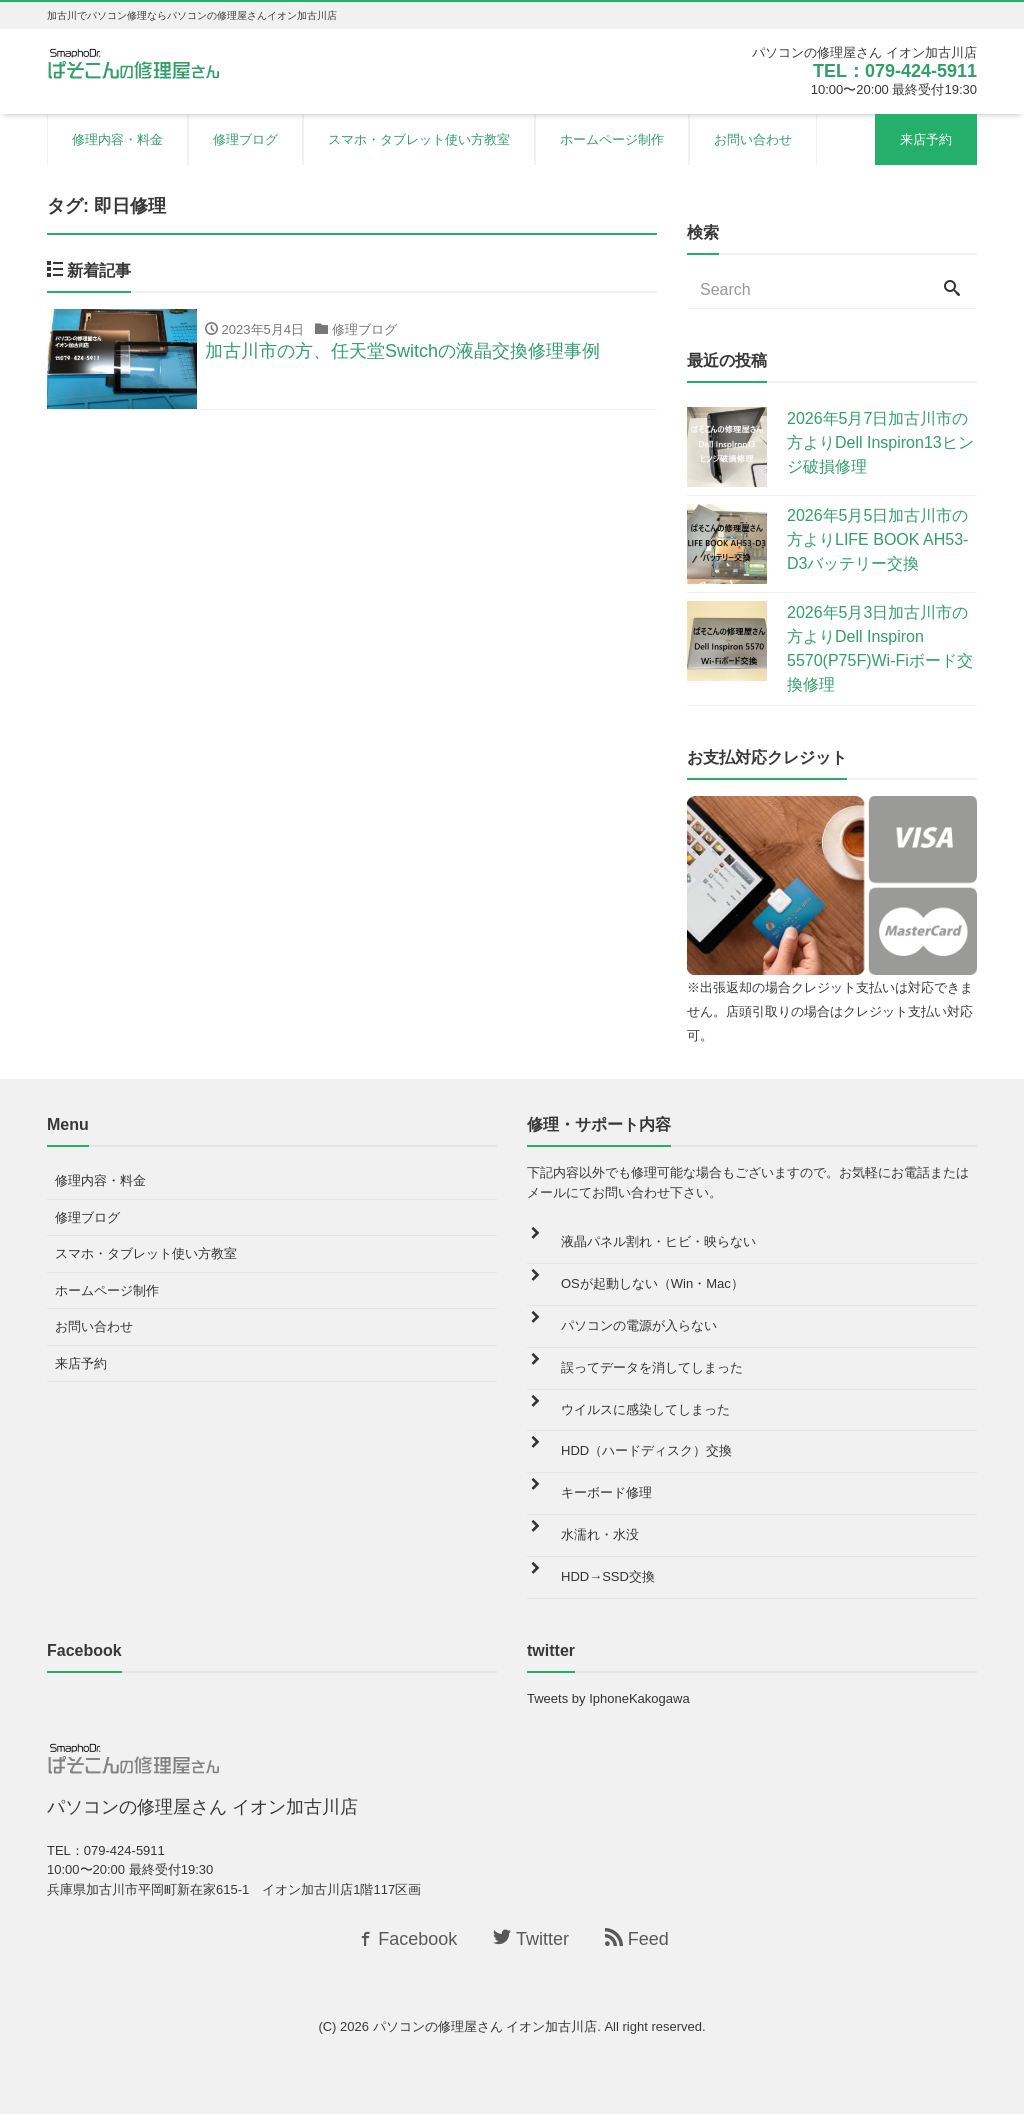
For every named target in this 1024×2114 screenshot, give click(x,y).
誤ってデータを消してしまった (652, 1367)
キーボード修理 (606, 1492)
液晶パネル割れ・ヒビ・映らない (658, 1241)
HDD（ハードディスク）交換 (646, 1450)
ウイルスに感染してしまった (645, 1409)
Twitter (531, 1939)
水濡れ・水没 (600, 1534)
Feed (637, 1939)
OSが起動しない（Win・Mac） (652, 1283)
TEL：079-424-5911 (895, 71)
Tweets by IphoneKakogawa (608, 1698)
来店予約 (926, 139)
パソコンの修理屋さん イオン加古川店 (485, 2026)
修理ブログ (245, 139)
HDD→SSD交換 (608, 1576)
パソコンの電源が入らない (639, 1325)
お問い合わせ (753, 139)
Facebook (406, 1939)
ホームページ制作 (612, 139)
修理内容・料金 (117, 139)
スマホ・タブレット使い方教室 (419, 139)
